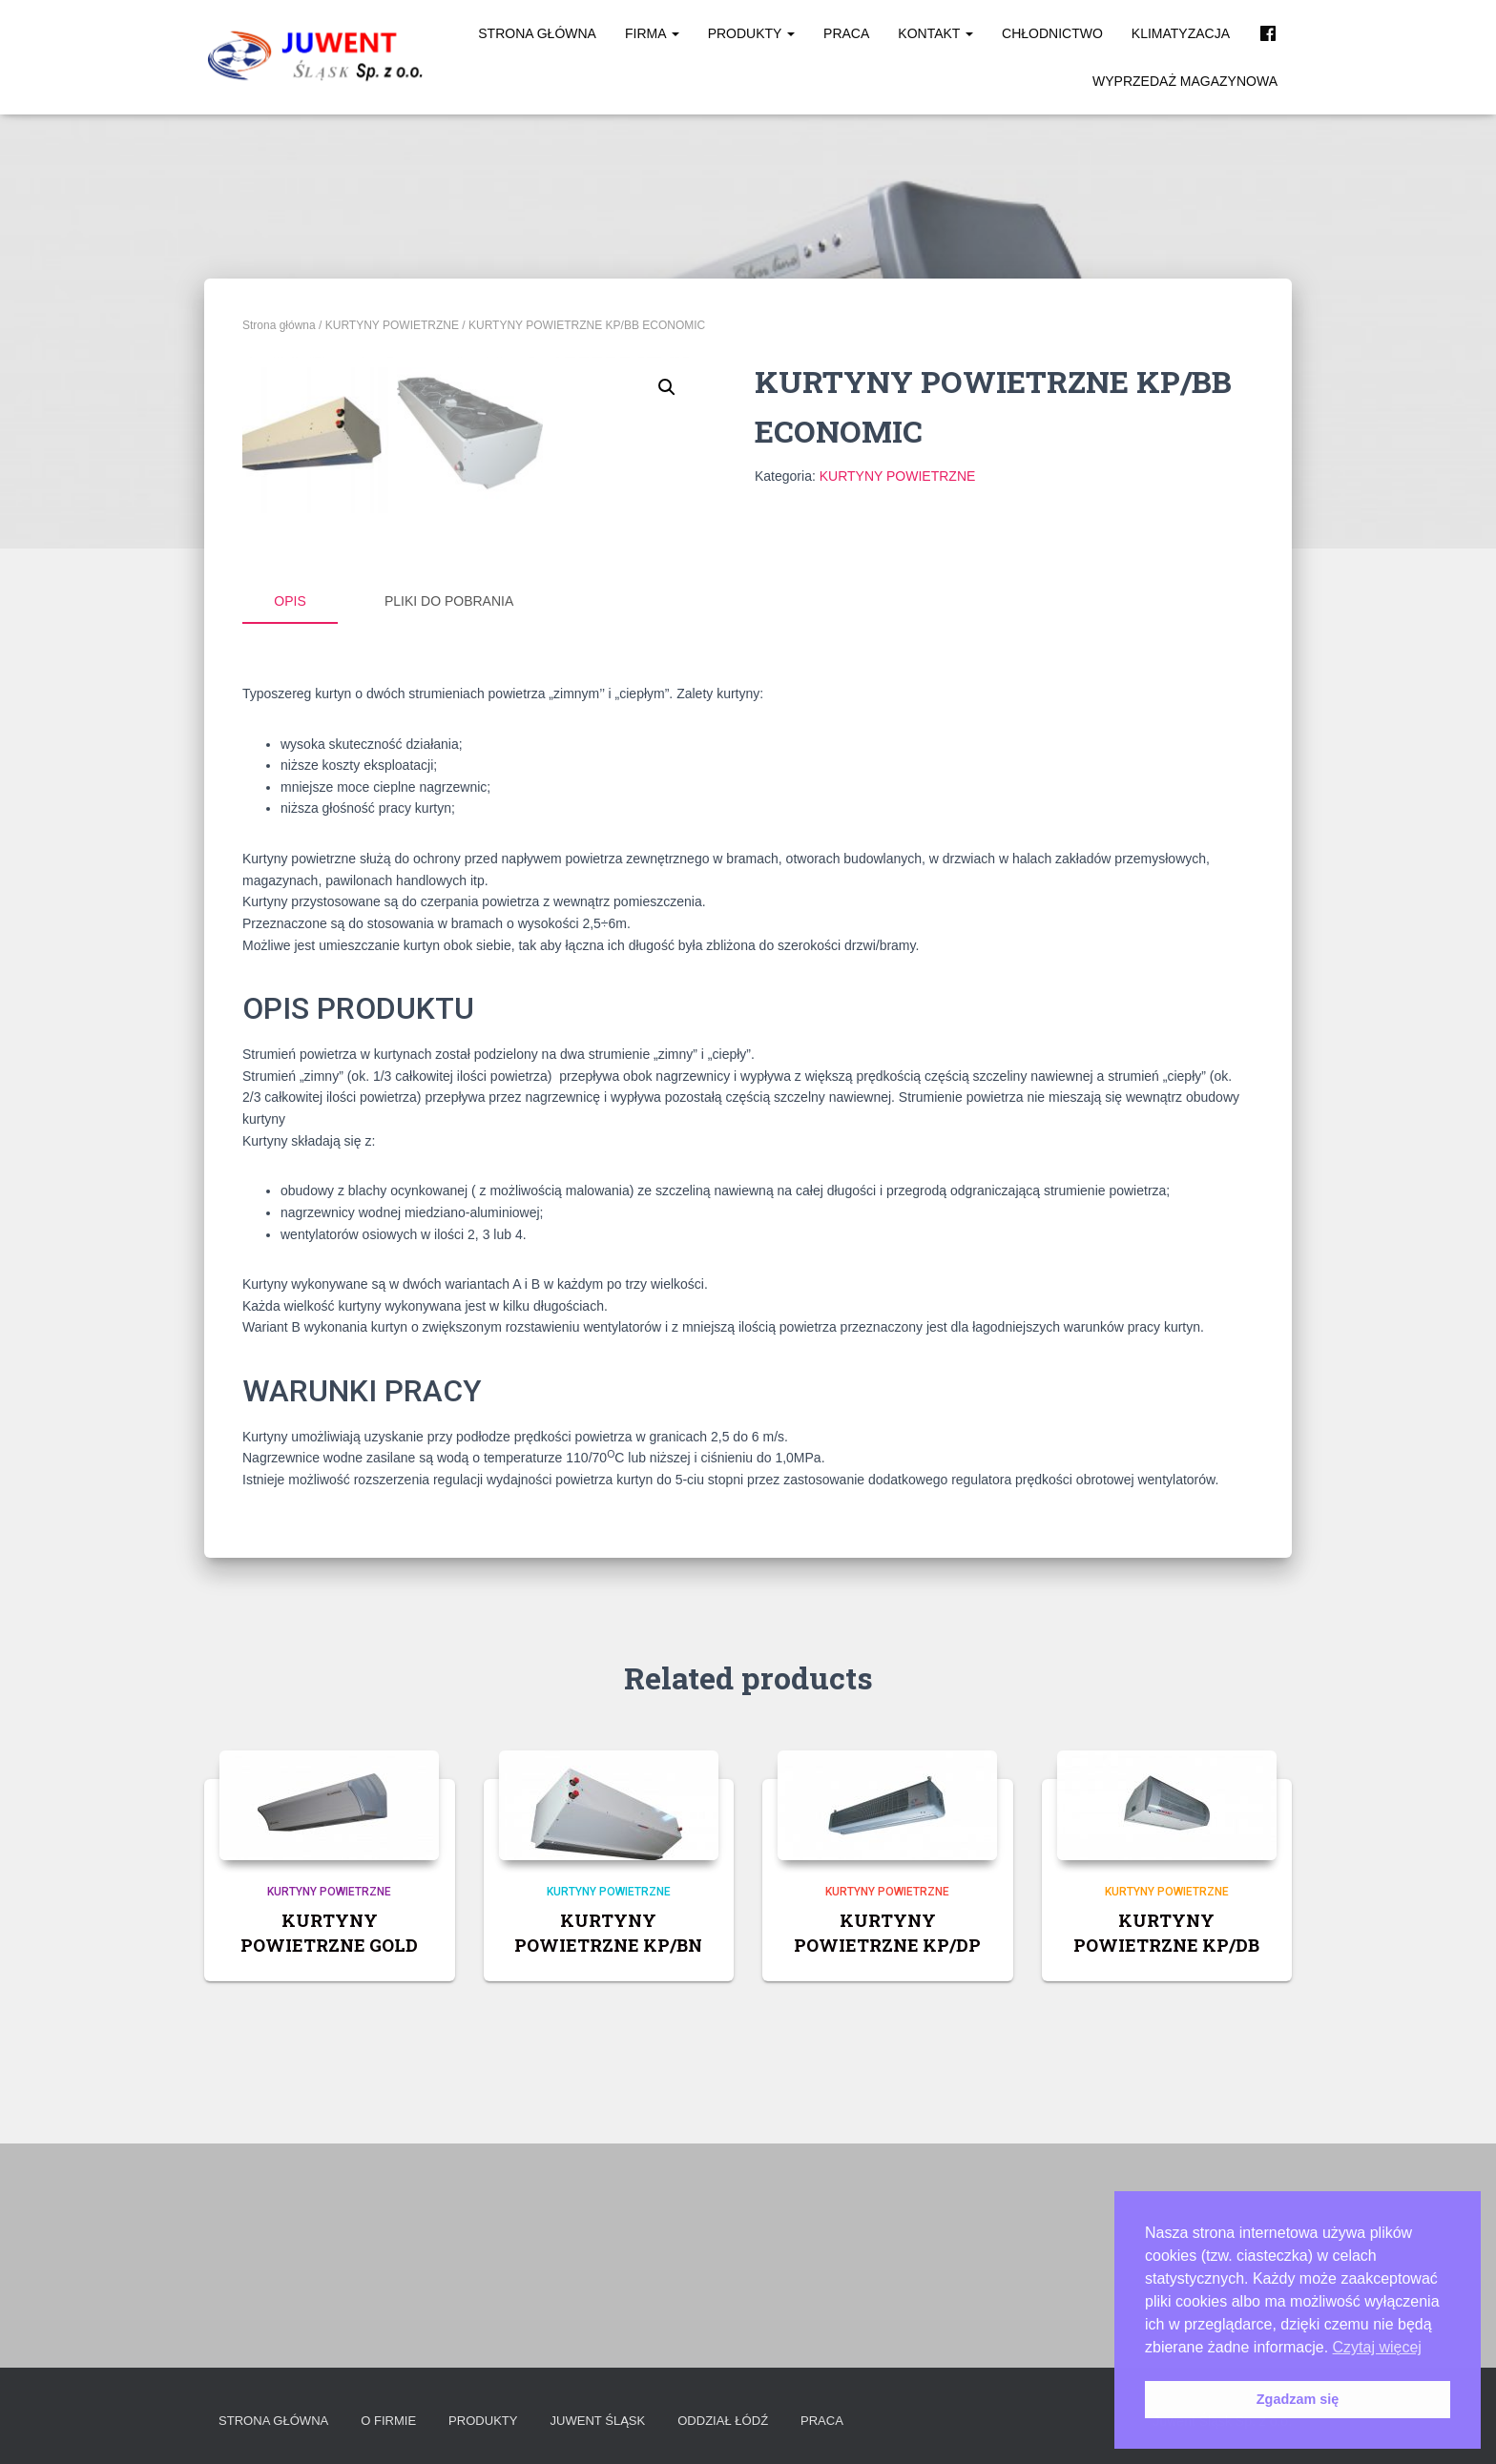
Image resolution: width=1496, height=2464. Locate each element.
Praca (846, 33)
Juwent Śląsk (618, 2421)
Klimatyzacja (1181, 33)
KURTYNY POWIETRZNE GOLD (329, 2157)
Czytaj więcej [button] (1377, 2347)
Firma (652, 33)
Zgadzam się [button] (1298, 2399)
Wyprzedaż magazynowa (1185, 81)
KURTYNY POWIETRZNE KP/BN (608, 2157)
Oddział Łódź (750, 2421)
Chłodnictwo (1052, 33)
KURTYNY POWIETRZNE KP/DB (1166, 2157)
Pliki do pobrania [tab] (448, 828)
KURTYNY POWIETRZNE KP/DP (887, 2157)
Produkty (751, 33)
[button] (667, 387)
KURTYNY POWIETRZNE (392, 325)
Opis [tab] (289, 828)
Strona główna (537, 33)
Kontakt (935, 33)
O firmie (398, 2421)
